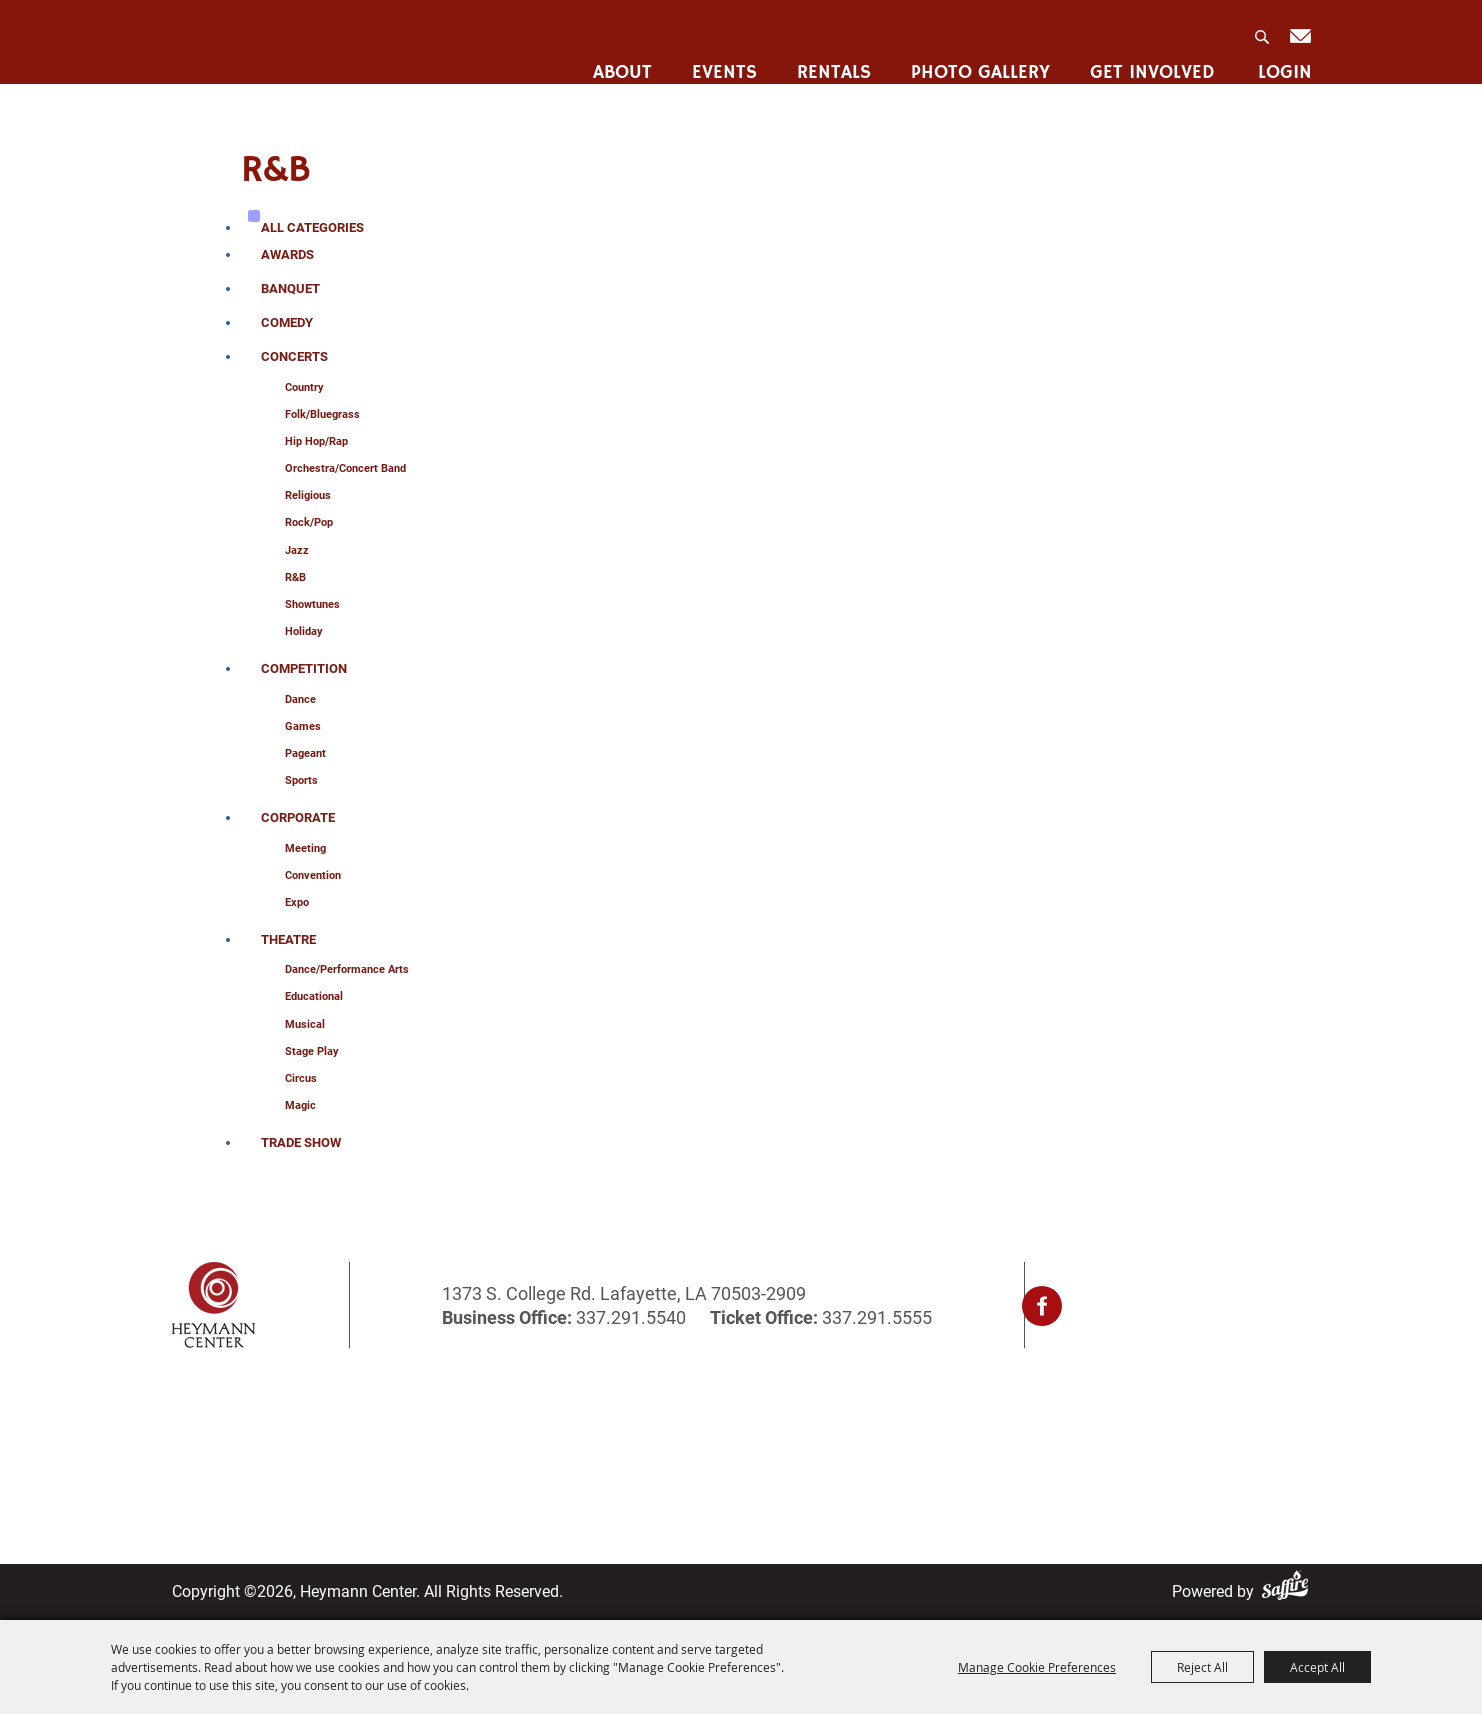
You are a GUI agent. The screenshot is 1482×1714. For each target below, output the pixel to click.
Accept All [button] (1317, 1667)
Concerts (294, 356)
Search (1261, 31)
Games (303, 726)
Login (1282, 61)
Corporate (298, 817)
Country (304, 387)
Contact (670, 1439)
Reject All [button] (1202, 1667)
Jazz (297, 550)
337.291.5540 (631, 1317)
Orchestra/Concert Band (345, 468)
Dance (300, 699)
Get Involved (1149, 61)
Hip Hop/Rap (316, 441)
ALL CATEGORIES (312, 227)
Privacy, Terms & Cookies (966, 1413)
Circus (301, 1078)
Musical (305, 1024)
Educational (314, 996)
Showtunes (312, 604)
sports (301, 780)
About (619, 61)
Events (721, 61)
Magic (300, 1105)
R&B (295, 577)
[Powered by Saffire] (1289, 1591)
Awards (287, 254)
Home (194, 1413)
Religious (308, 495)
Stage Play (312, 1051)
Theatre (288, 939)
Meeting (305, 848)
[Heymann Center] (274, 43)
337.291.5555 (875, 1317)
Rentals (831, 61)
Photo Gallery (977, 61)
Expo (297, 902)
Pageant (305, 753)
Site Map (674, 1465)
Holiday (304, 631)
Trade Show (301, 1142)
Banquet (290, 288)
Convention (313, 875)
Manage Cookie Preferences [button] (1037, 1667)
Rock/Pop (309, 522)
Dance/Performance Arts (347, 969)
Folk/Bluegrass (322, 414)
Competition (304, 668)
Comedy (287, 322)
